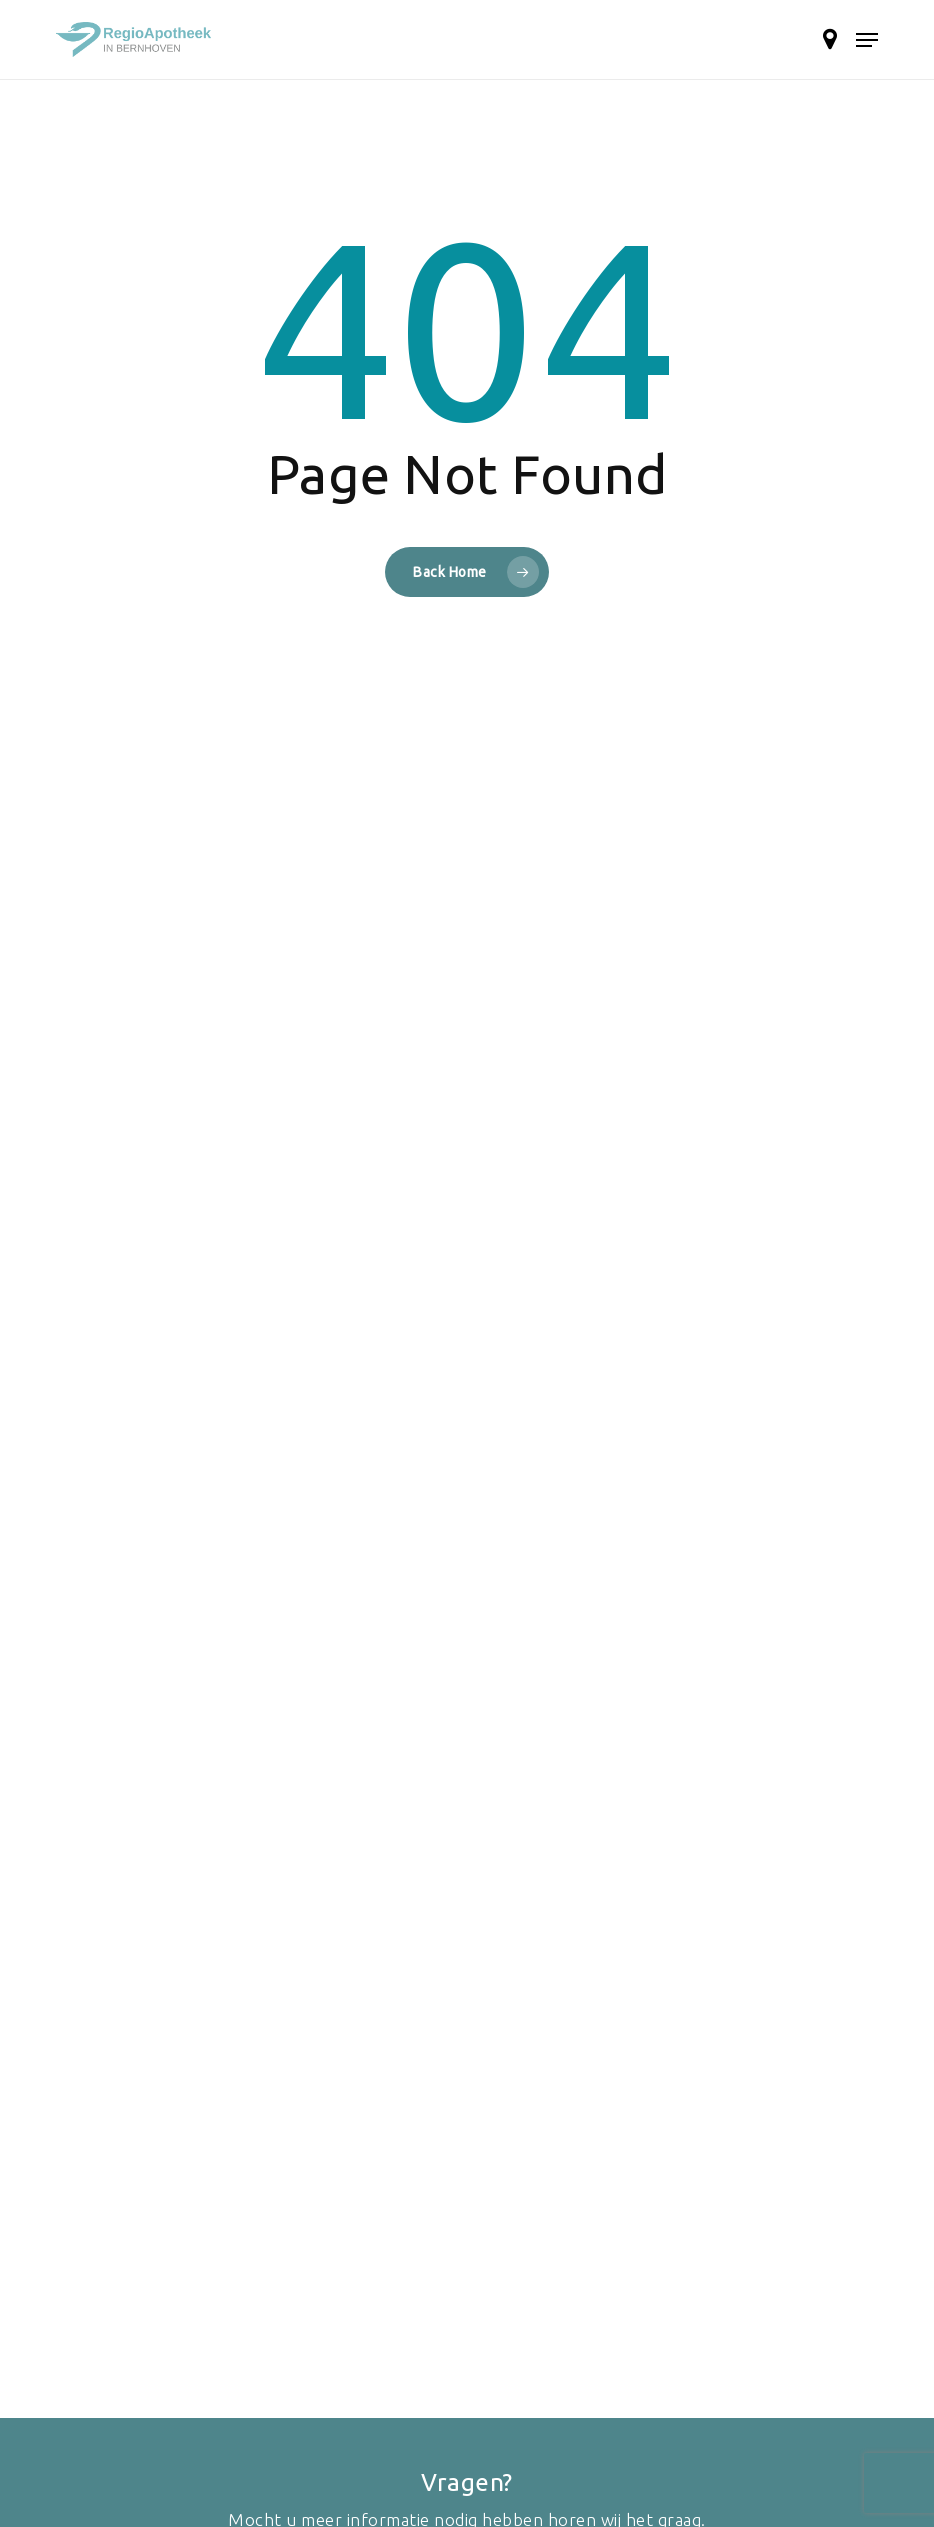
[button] (867, 40)
